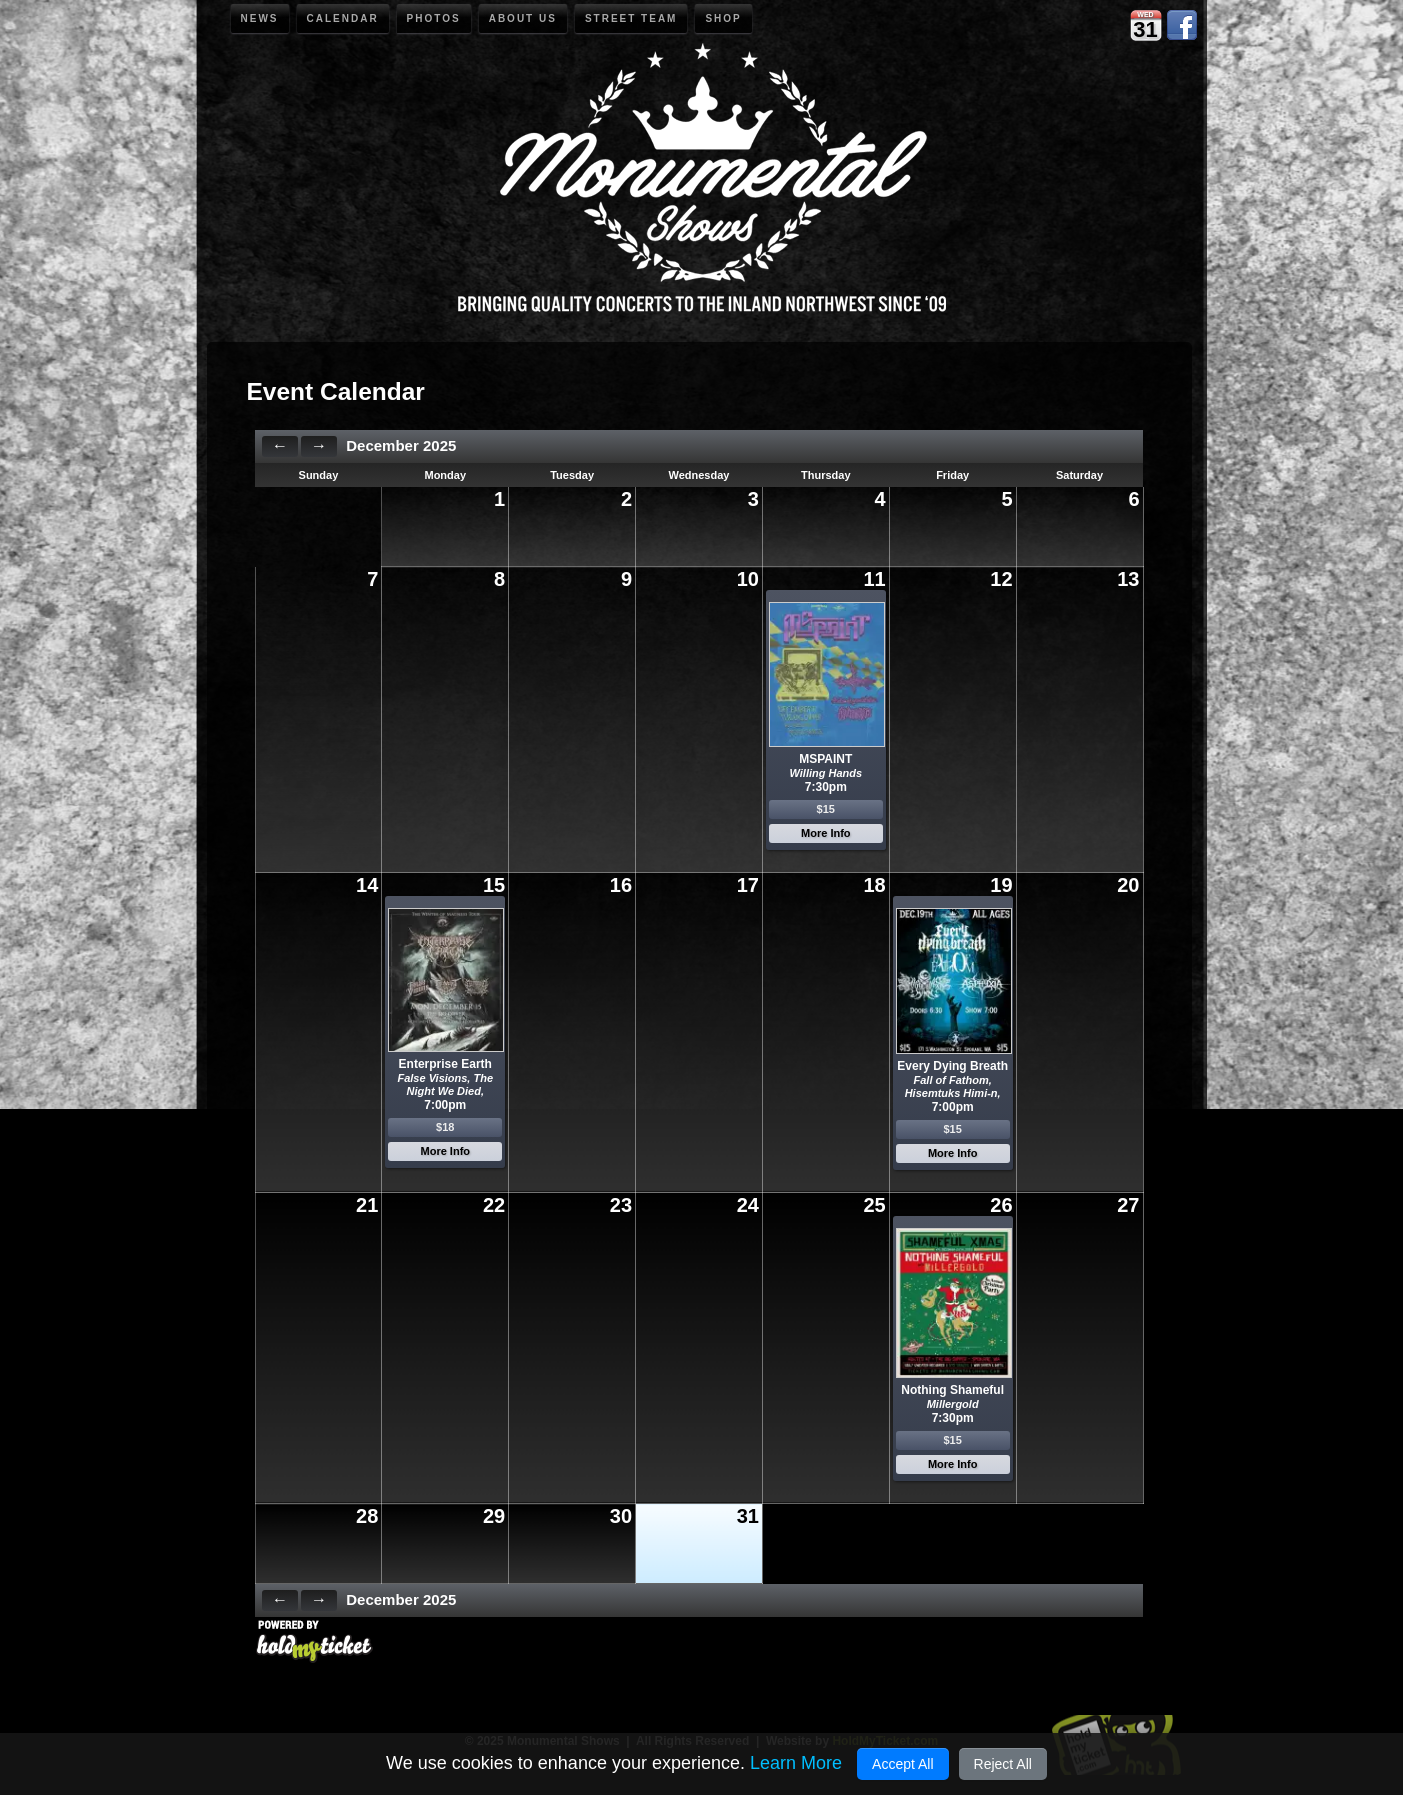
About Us (523, 18)
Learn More (796, 1763)
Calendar (343, 18)
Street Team (631, 18)
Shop (723, 18)
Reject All (1003, 1764)
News (260, 18)
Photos (434, 18)
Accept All (902, 1764)
